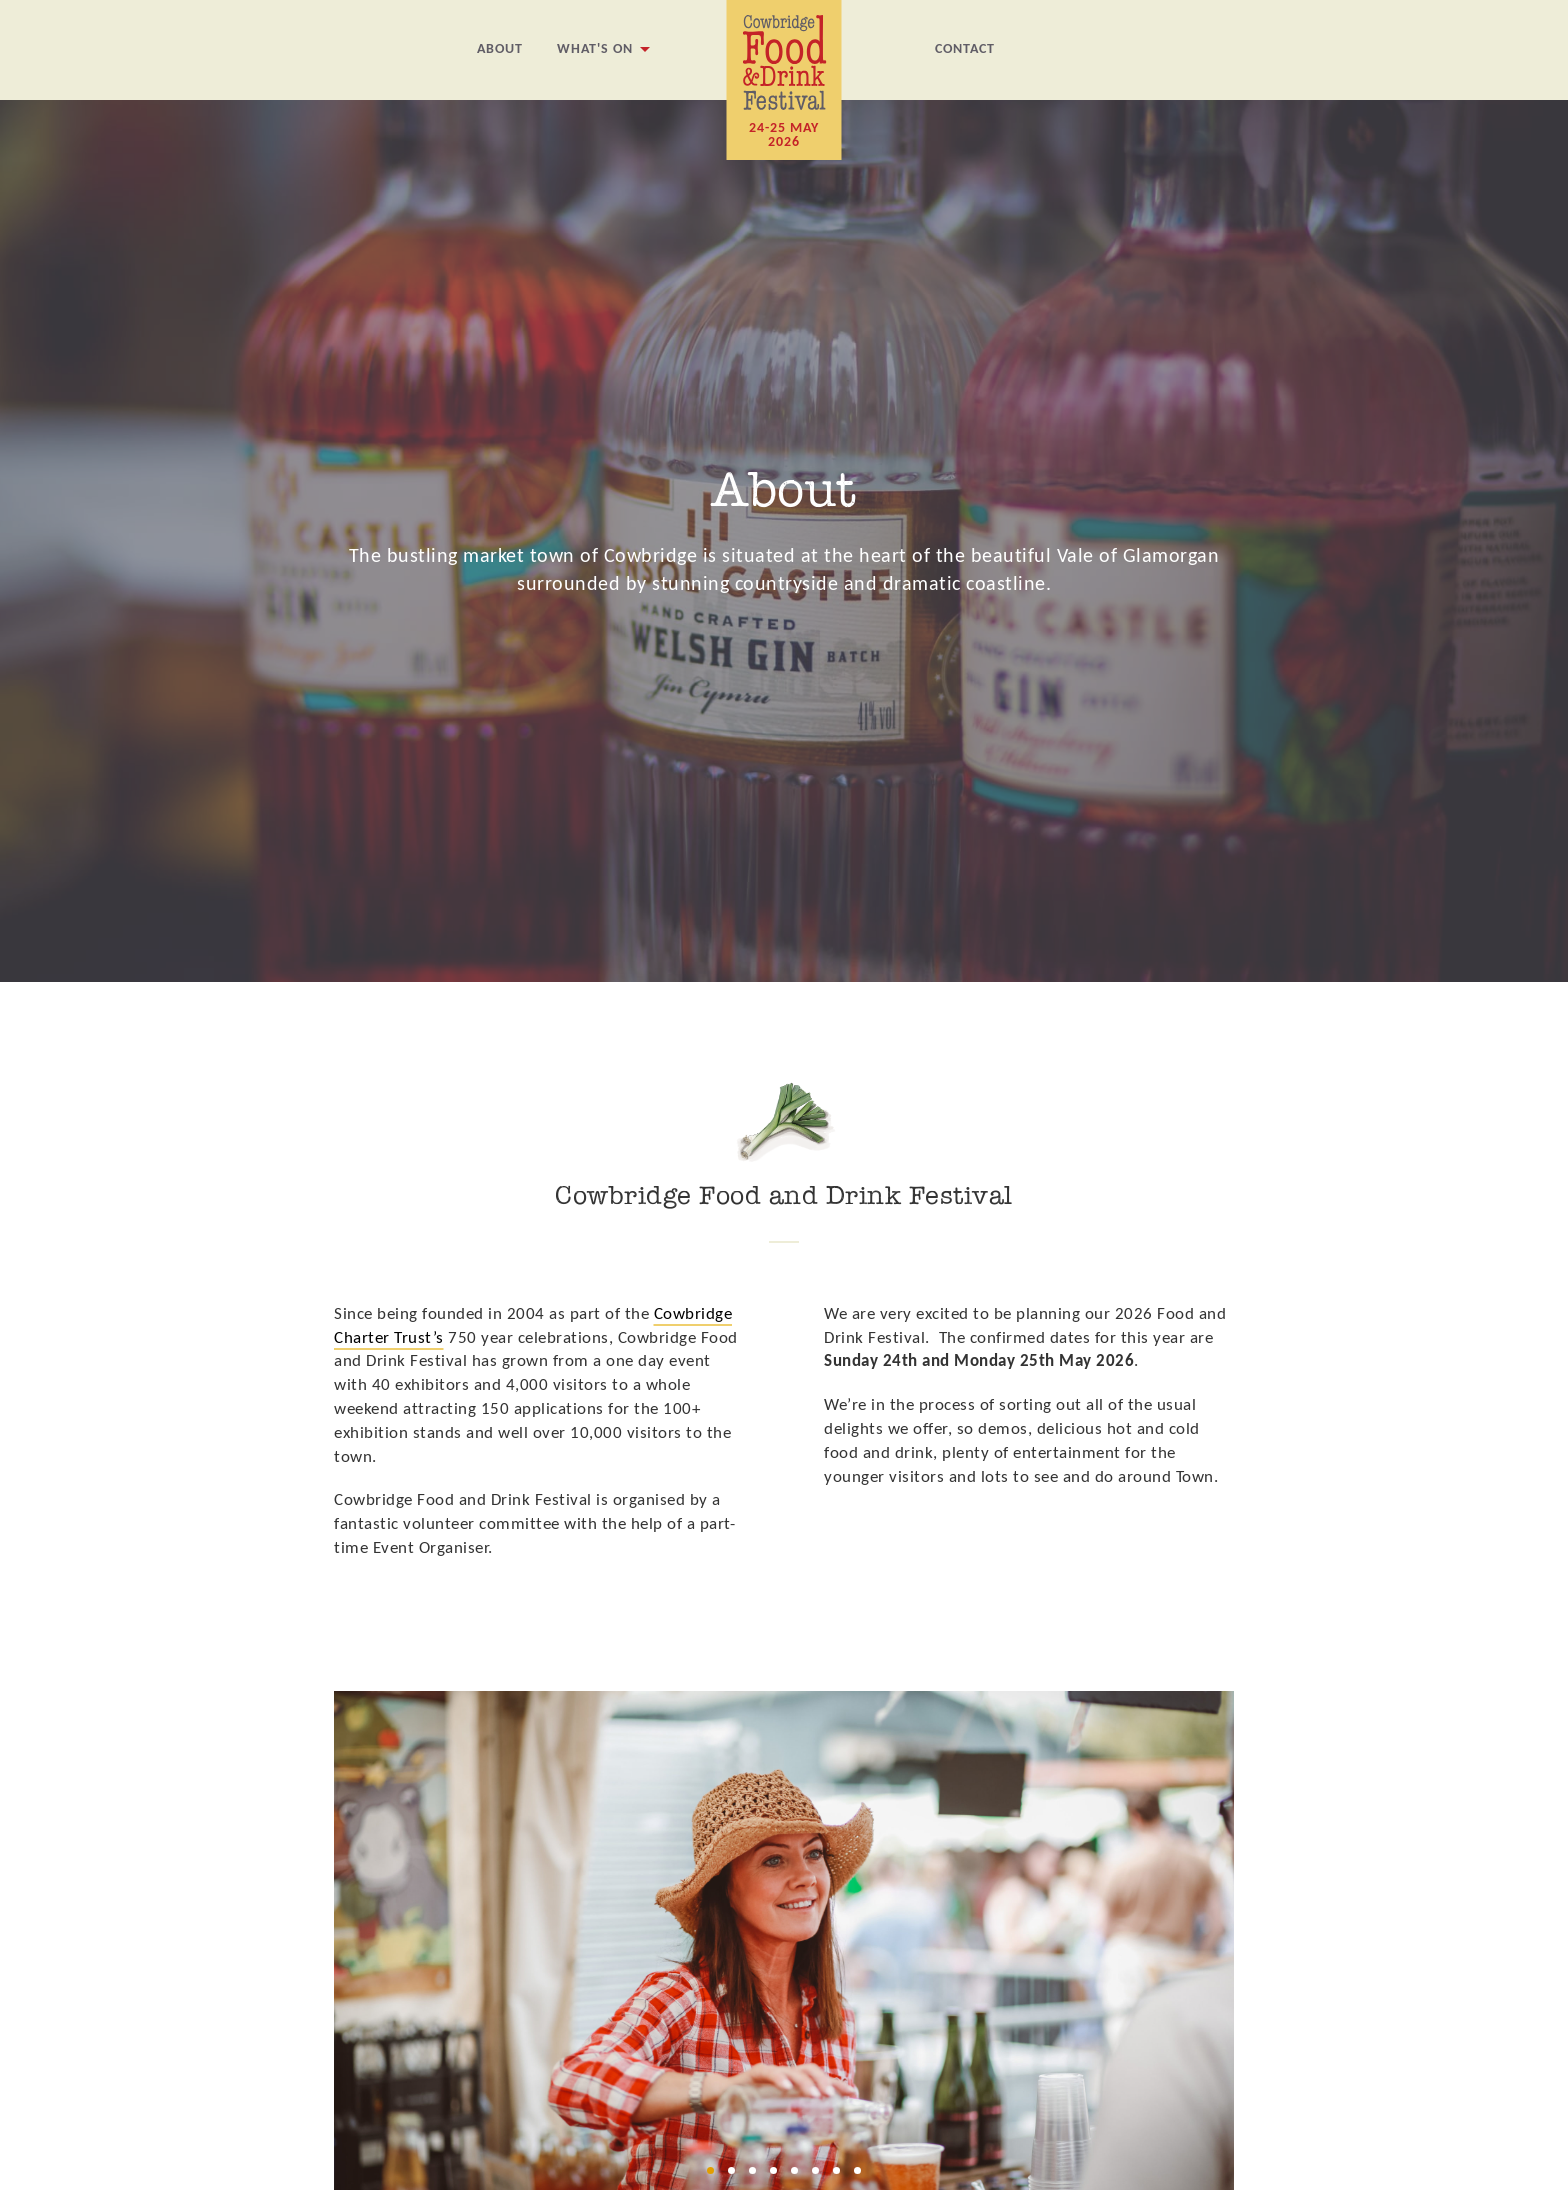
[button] (710, 2170)
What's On (595, 49)
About (500, 49)
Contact (965, 49)
